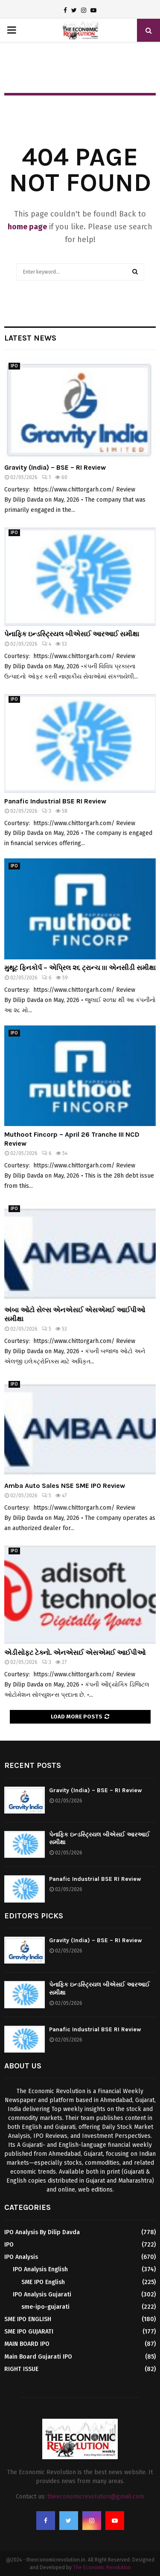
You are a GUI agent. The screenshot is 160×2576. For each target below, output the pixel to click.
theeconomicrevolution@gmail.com (95, 2496)
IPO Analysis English (40, 2269)
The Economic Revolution (102, 2567)
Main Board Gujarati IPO (38, 2356)
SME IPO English (43, 2282)
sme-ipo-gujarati (45, 2306)
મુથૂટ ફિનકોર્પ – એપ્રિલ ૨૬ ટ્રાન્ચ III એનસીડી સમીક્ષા (80, 968)
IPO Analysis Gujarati (42, 2294)
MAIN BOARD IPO (26, 2344)
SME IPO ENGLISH (27, 2319)
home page (27, 226)
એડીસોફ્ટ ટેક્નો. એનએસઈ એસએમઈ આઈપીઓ (74, 1653)
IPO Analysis (21, 2257)
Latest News (30, 338)
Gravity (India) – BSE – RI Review (55, 467)
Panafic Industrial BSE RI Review (55, 801)
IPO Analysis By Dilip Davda (42, 2232)
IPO (14, 366)
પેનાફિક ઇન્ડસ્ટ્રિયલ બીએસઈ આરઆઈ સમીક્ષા (71, 634)
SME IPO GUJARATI (28, 2331)
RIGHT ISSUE (21, 2369)
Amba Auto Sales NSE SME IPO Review (64, 1485)
